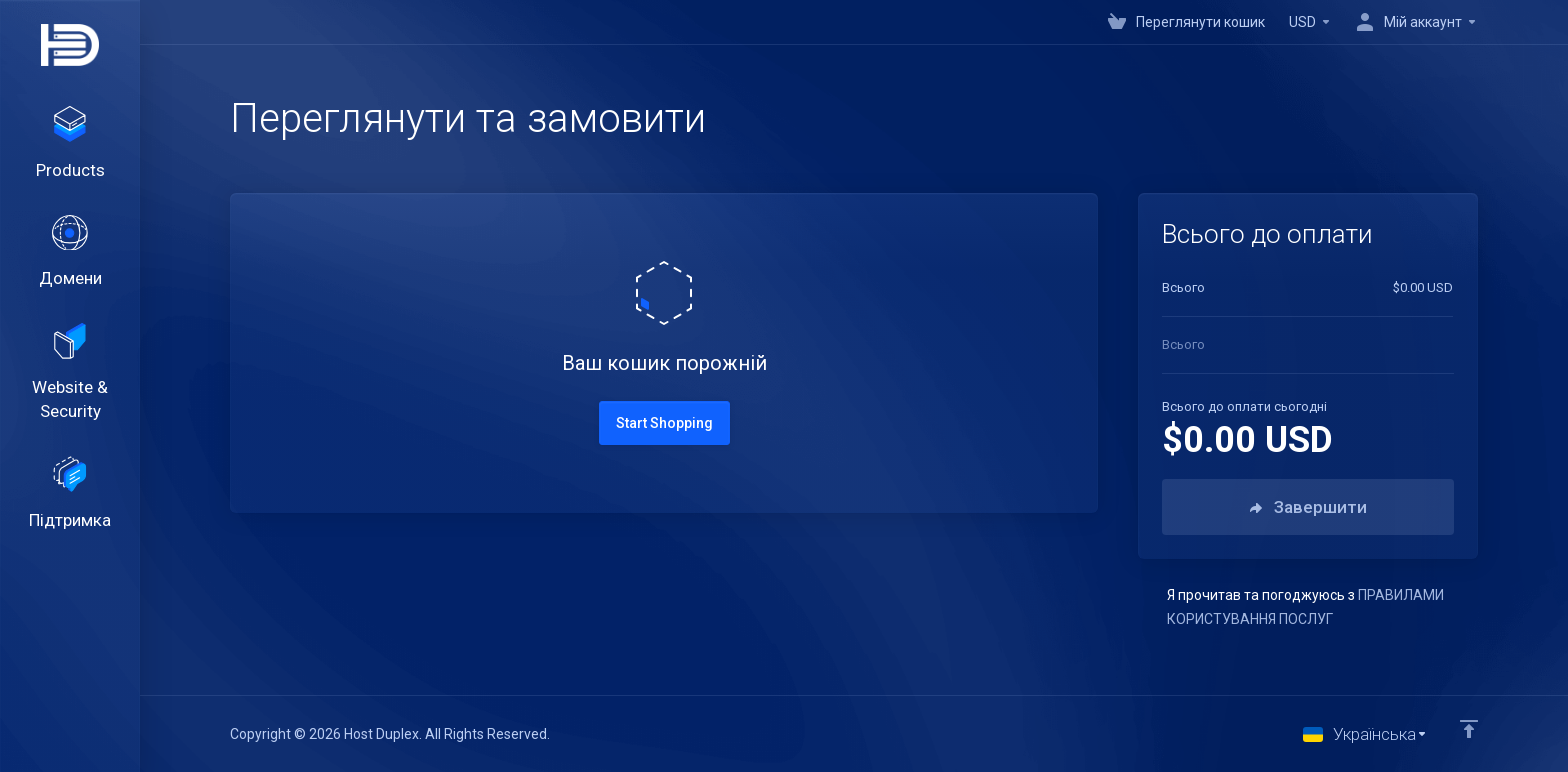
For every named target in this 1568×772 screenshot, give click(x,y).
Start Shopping (664, 423)
